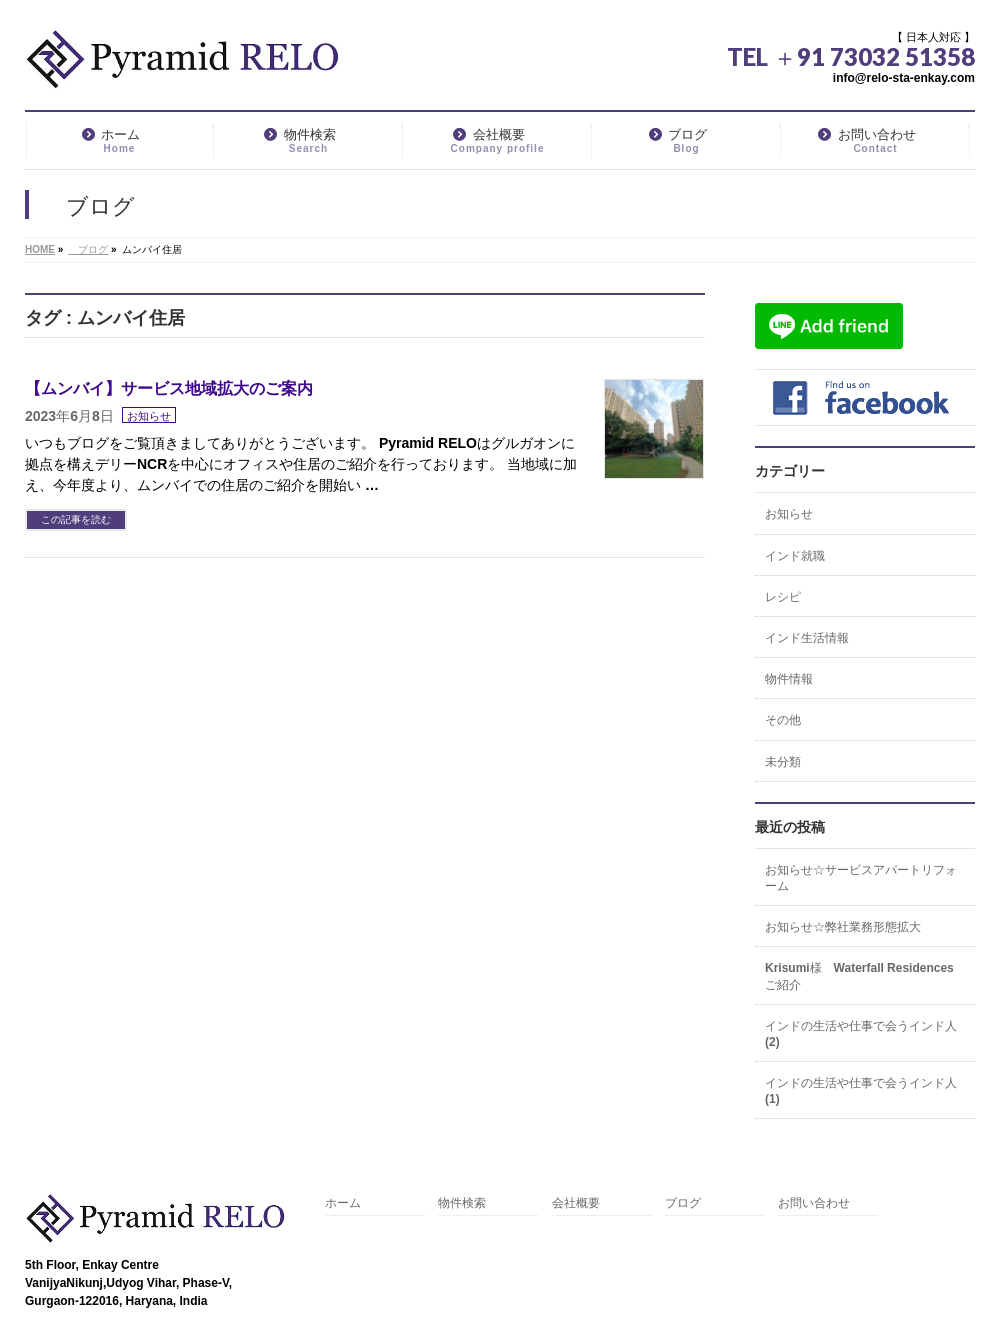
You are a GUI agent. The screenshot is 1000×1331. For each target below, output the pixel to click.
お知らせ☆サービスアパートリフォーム (861, 878)
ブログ (683, 1203)
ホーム (343, 1203)
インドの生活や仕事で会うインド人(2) (861, 1034)
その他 (783, 720)
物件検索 (462, 1203)
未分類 (783, 762)
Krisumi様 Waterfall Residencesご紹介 (859, 976)
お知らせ (149, 416)
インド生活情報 (807, 638)
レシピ (783, 597)
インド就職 (795, 556)
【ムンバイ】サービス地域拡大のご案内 (169, 388)
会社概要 (576, 1203)
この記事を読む (76, 519)
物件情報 (789, 679)
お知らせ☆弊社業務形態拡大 (843, 927)
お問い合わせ (814, 1203)
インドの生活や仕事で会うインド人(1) (861, 1091)
